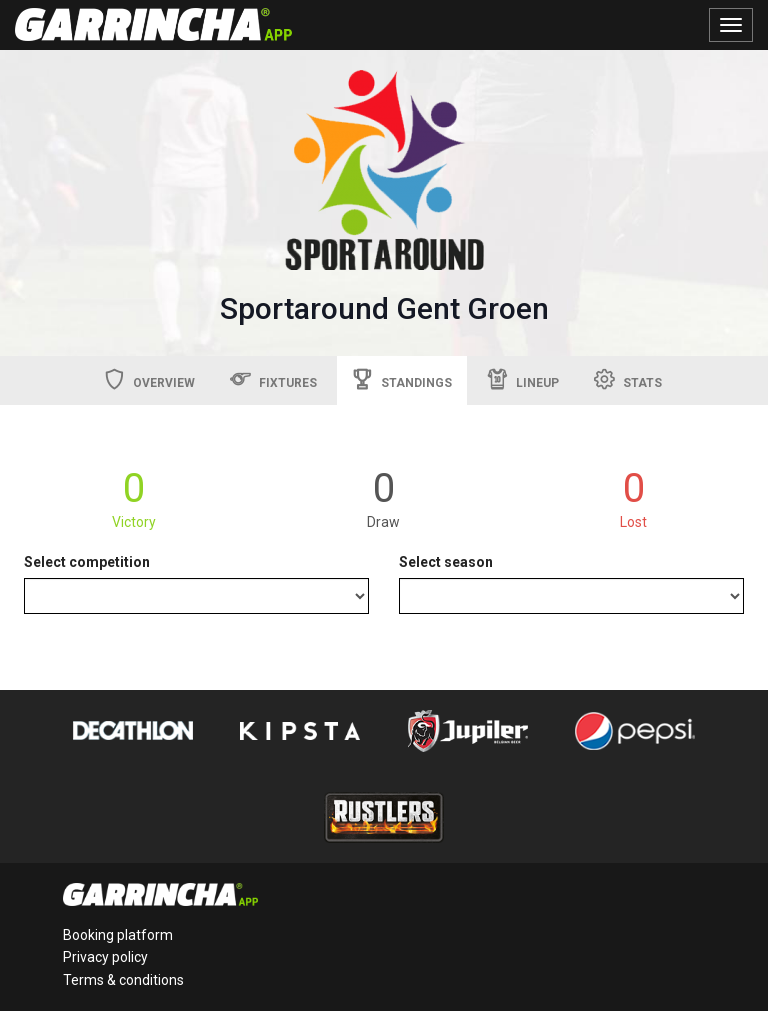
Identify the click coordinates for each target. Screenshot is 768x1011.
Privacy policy (105, 957)
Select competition (87, 562)
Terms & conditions (123, 980)
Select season (446, 562)
